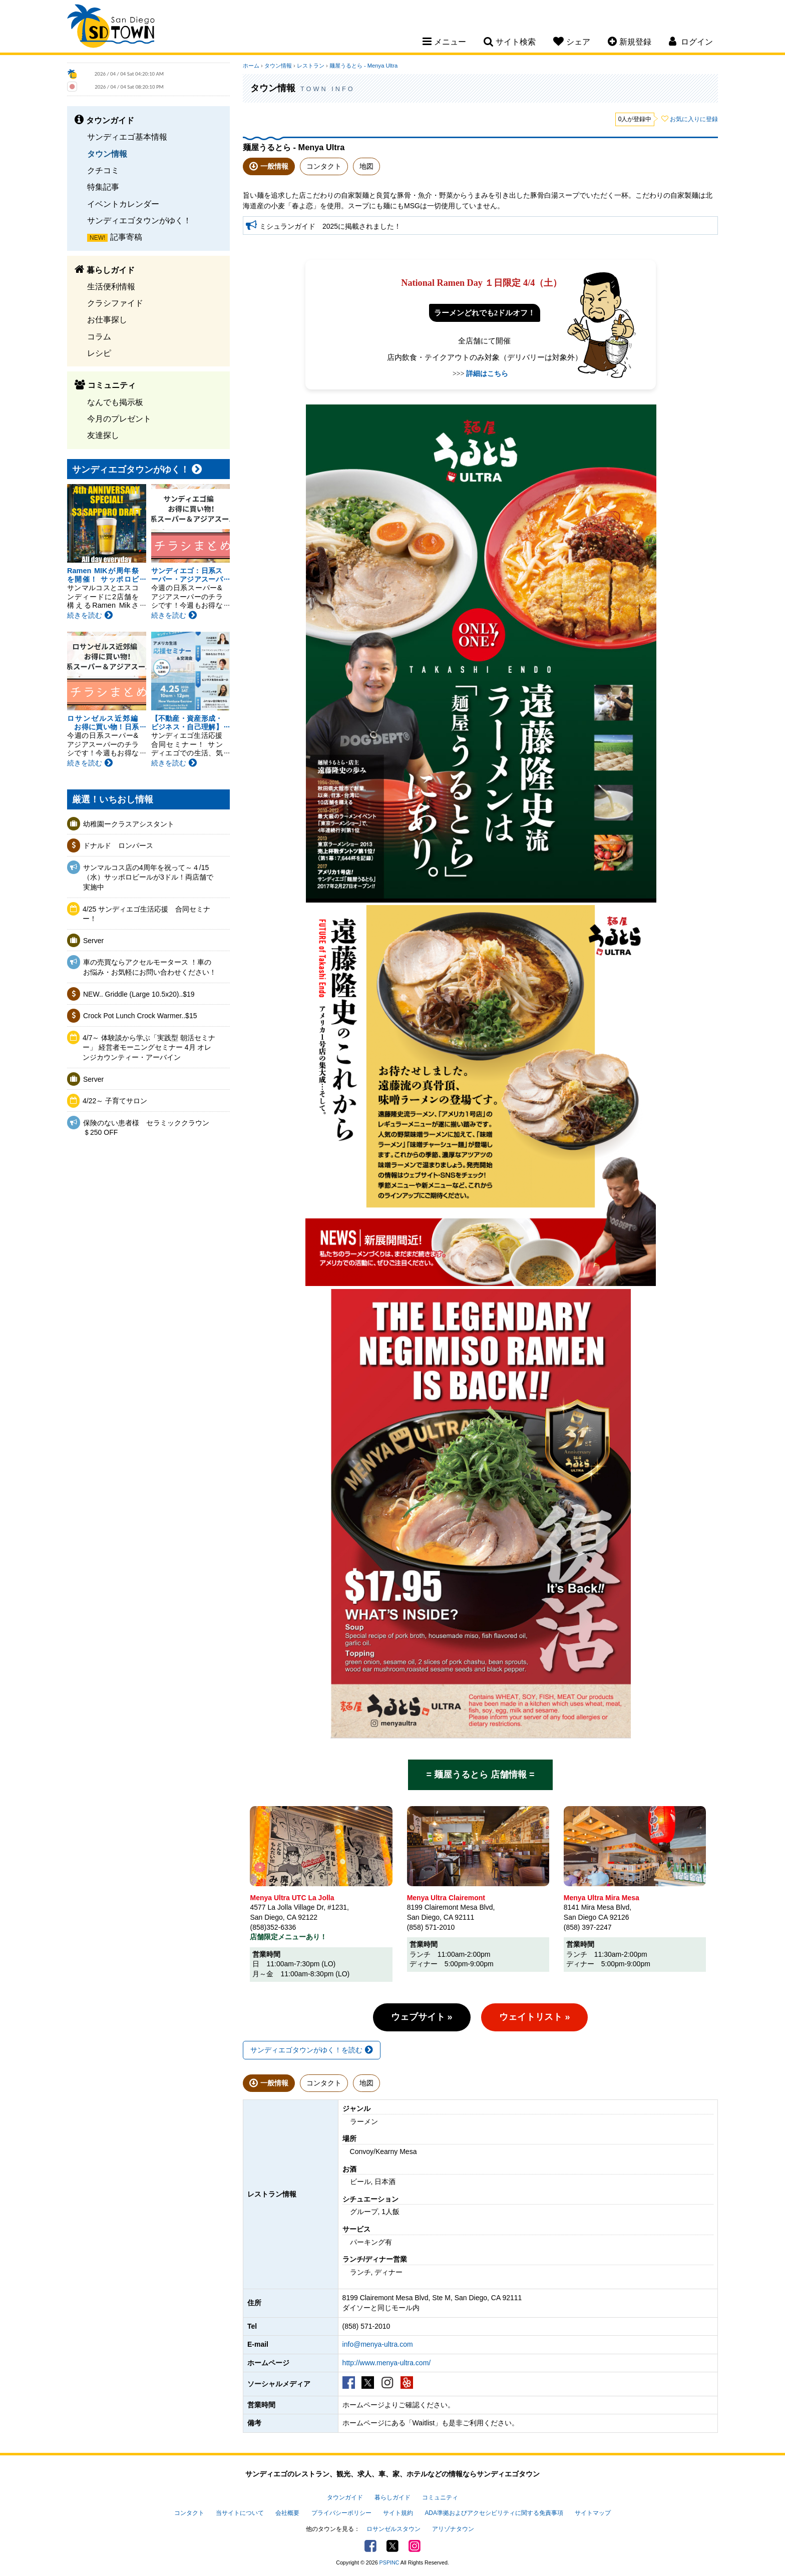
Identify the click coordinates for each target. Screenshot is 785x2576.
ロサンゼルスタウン (393, 2528)
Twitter (392, 2546)
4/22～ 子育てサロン (115, 1101)
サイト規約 (398, 2512)
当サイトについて (240, 2512)
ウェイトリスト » (534, 2017)
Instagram (415, 2546)
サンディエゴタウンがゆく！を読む (311, 2049)
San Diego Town (111, 28)
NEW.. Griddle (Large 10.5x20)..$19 (139, 994)
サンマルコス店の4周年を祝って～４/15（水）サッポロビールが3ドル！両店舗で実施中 (148, 877)
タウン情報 (107, 153)
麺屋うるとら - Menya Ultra (363, 66)
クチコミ (103, 170)
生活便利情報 (111, 286)
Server (93, 941)
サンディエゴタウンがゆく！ (139, 220)
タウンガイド (345, 2497)
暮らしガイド (392, 2497)
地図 (366, 166)
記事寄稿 (126, 236)
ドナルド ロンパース (118, 845)
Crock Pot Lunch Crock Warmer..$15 (140, 1016)
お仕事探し (107, 319)
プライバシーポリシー (341, 2512)
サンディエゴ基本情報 (127, 136)
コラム (99, 336)
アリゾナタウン (453, 2528)
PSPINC (389, 2562)
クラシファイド (115, 302)
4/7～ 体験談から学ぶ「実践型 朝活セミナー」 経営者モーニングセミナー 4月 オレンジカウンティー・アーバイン (149, 1047)
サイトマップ (593, 2512)
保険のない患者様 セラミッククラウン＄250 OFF (146, 1128)
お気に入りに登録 (694, 119)
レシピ (99, 352)
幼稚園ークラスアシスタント (128, 824)
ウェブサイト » (422, 2017)
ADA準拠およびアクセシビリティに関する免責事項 (494, 2512)
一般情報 (274, 166)
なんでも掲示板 (115, 401)
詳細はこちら (487, 373)
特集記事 (103, 186)
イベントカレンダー (123, 203)
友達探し (103, 435)
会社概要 (287, 2512)
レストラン (310, 66)
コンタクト (323, 166)
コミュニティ (440, 2497)
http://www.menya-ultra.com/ (386, 2363)
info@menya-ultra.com (377, 2344)
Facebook (370, 2546)
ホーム (251, 66)
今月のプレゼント (119, 418)
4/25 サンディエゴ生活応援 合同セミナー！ (146, 914)
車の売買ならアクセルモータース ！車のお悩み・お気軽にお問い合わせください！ (149, 967)
